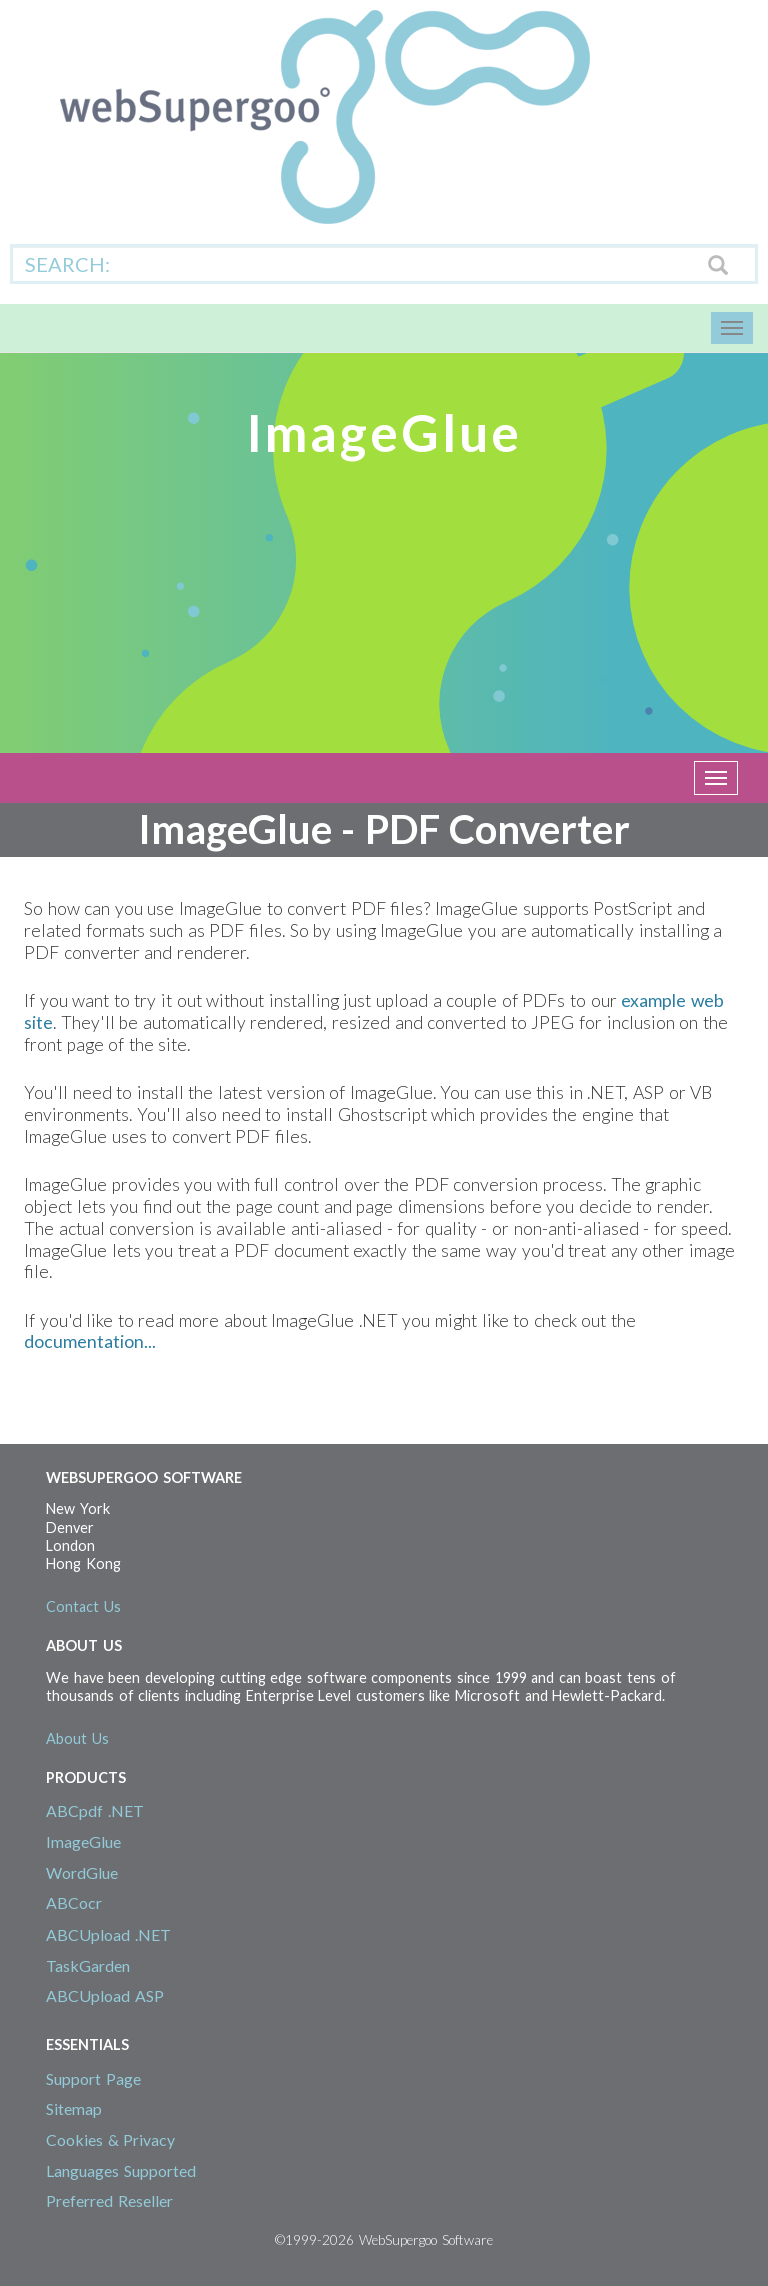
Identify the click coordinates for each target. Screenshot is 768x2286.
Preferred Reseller (109, 2200)
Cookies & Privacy (110, 2139)
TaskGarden (88, 1965)
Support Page (93, 2078)
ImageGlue (83, 1841)
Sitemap (74, 2108)
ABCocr (74, 1902)
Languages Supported (121, 2170)
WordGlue (82, 1872)
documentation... (90, 1341)
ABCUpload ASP (105, 1995)
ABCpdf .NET (95, 1810)
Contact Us (83, 1606)
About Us (77, 1738)
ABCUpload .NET (108, 1934)
